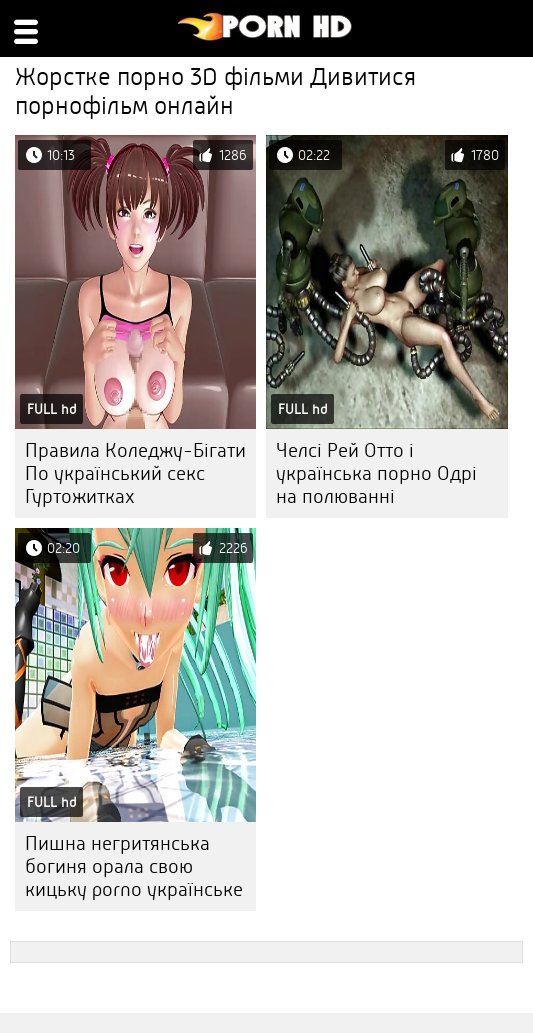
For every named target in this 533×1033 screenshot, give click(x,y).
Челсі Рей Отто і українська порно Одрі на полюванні (376, 473)
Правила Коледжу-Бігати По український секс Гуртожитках (135, 473)
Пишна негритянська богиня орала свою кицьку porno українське (134, 866)
